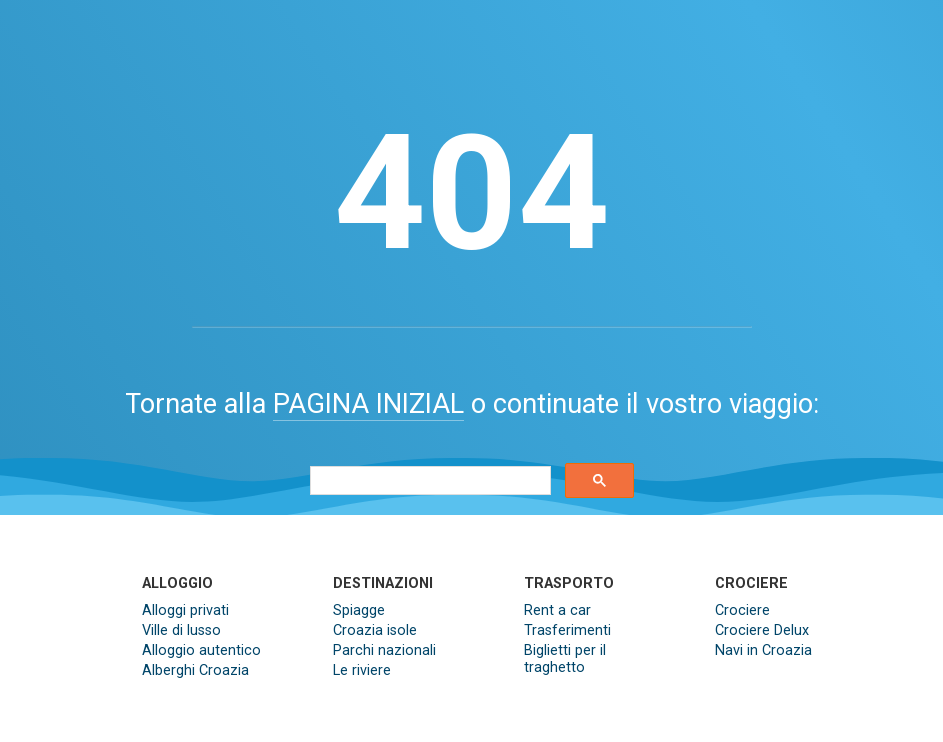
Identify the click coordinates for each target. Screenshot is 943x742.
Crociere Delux (762, 630)
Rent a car (557, 610)
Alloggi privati (185, 610)
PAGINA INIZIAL (368, 404)
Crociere (742, 610)
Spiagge (359, 610)
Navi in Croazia (763, 650)
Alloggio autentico (201, 650)
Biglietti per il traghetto (565, 659)
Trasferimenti (567, 630)
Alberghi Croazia (195, 670)
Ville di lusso (181, 630)
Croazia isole (375, 630)
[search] (428, 481)
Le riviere (362, 670)
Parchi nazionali (384, 650)
